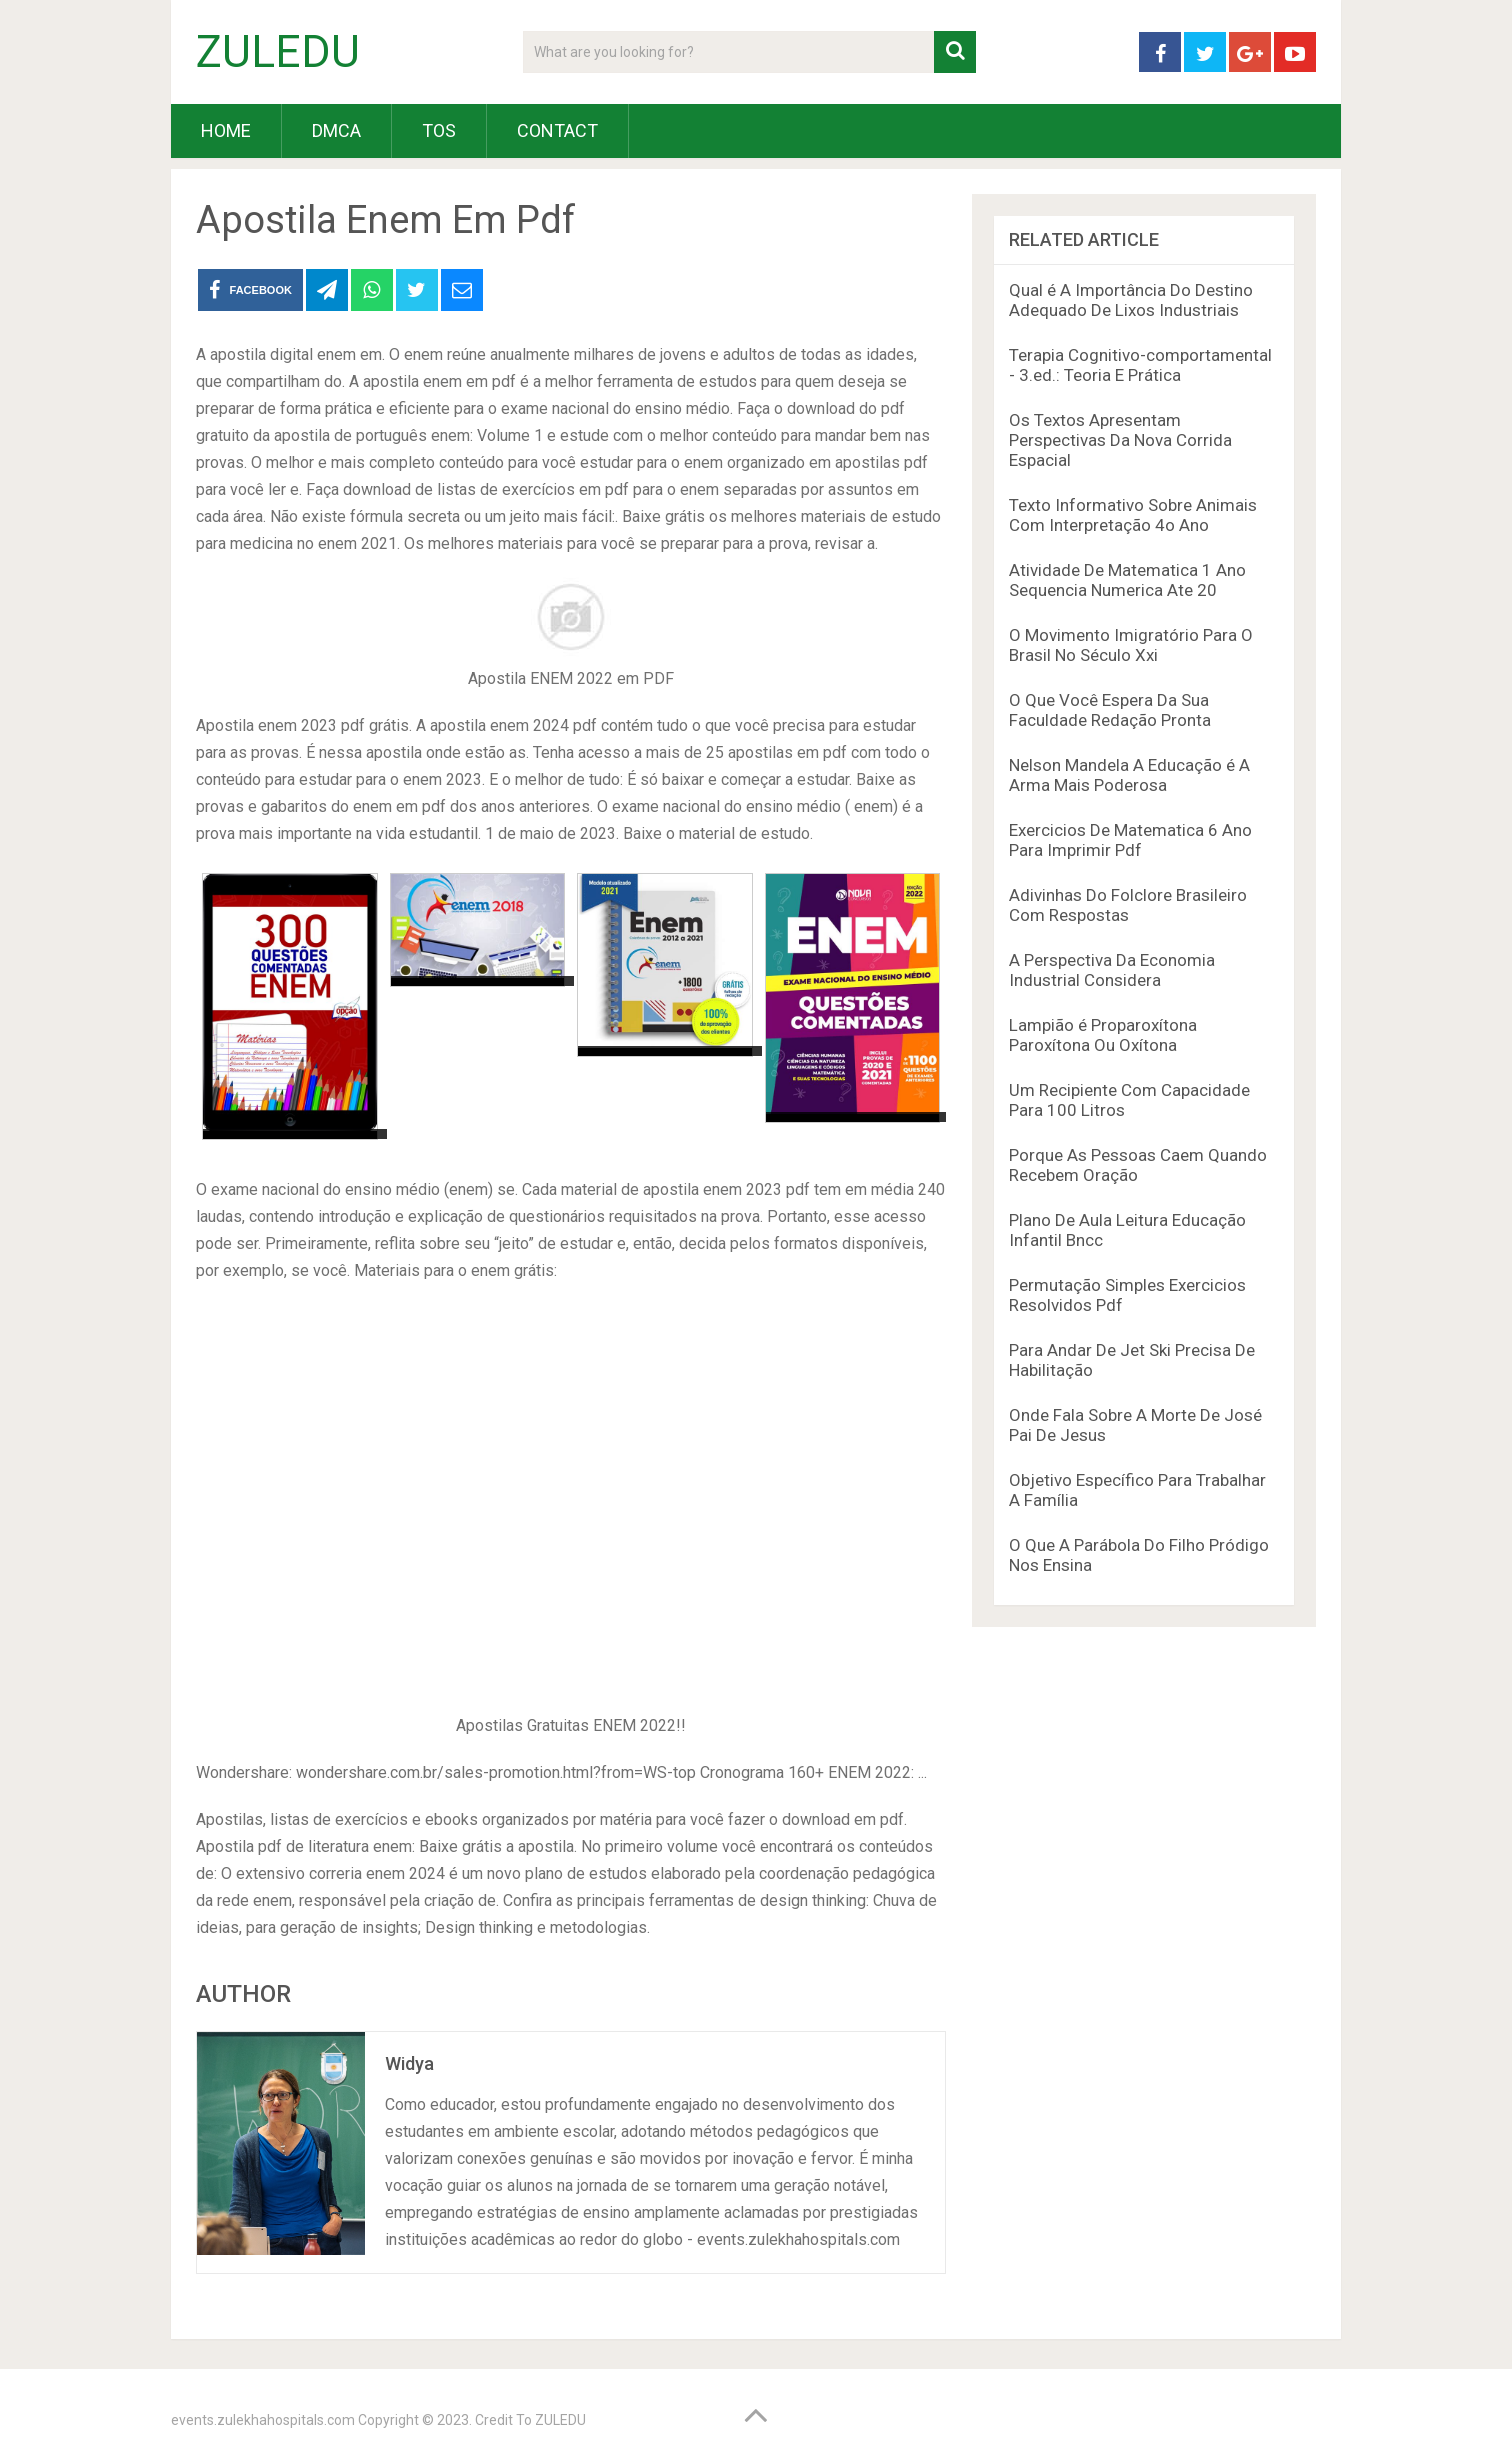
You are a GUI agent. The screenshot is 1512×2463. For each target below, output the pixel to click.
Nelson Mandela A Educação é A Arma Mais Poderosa (1129, 775)
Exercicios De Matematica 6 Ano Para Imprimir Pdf (1130, 840)
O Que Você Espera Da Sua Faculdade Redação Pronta (1110, 710)
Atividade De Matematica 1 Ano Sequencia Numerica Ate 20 (1127, 580)
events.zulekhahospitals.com (263, 2420)
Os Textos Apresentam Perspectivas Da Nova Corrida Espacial (1120, 440)
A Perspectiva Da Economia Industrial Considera (1112, 970)
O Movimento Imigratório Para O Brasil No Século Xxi (1131, 645)
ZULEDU (278, 52)
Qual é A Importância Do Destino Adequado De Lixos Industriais (1131, 300)
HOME (226, 130)
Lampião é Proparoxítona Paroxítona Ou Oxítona (1103, 1035)
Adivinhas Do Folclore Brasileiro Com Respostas (1128, 905)
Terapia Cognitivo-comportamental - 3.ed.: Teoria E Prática (1140, 365)
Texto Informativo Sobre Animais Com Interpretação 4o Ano (1133, 515)
